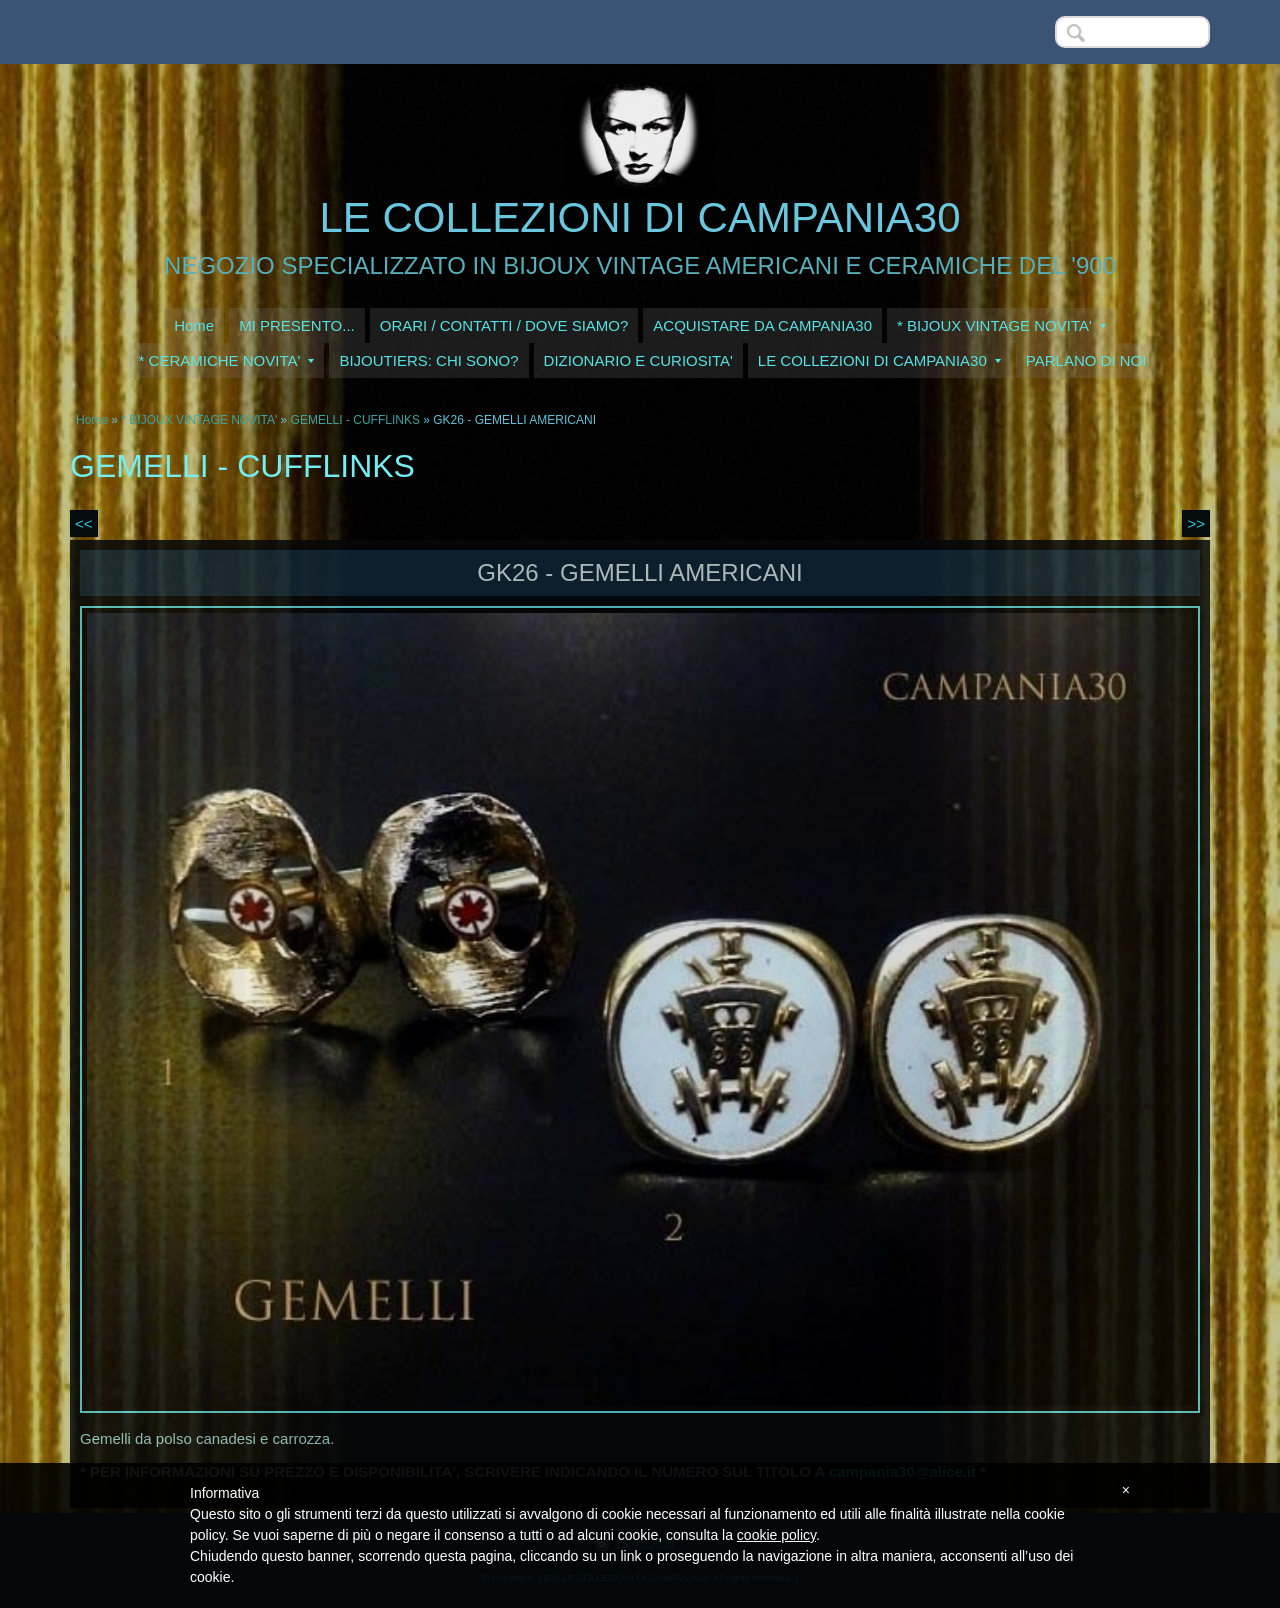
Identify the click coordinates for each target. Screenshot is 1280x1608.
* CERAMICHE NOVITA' (227, 360)
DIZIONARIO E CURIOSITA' (638, 360)
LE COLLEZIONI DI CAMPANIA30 (639, 217)
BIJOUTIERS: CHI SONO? (428, 360)
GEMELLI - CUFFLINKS (355, 420)
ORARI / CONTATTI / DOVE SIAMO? (504, 325)
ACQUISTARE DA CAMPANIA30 (762, 325)
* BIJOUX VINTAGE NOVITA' (1001, 325)
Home (194, 325)
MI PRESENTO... (297, 325)
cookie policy (776, 1535)
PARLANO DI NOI (1086, 360)
